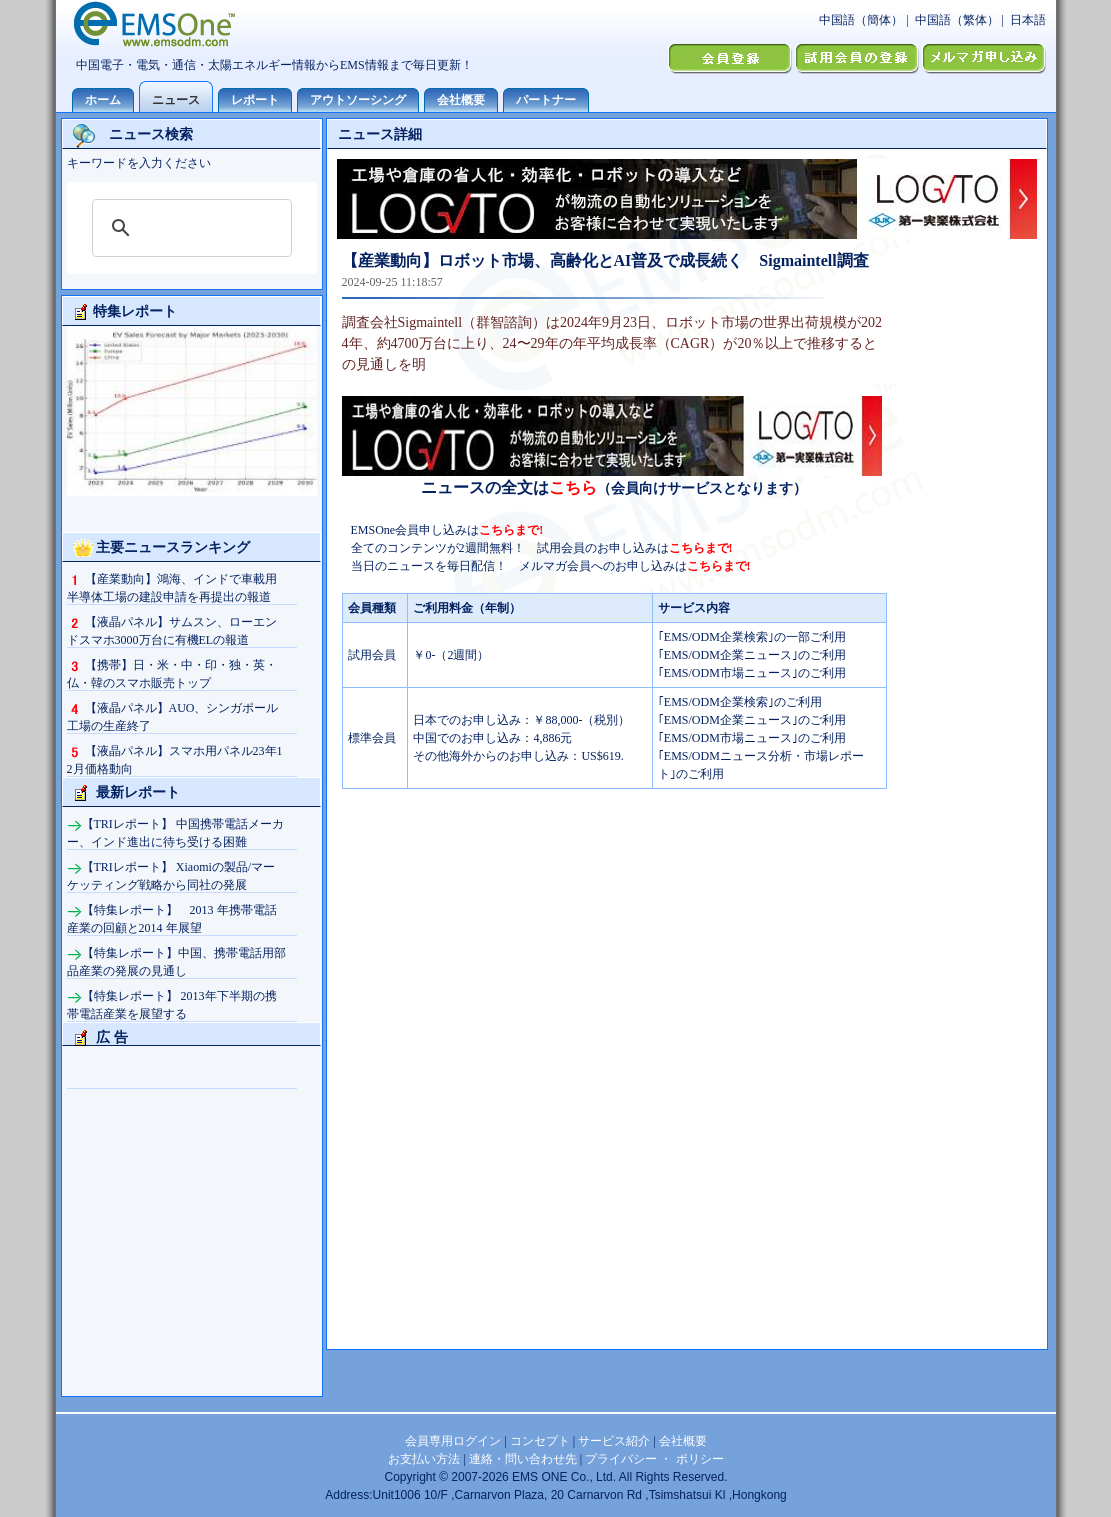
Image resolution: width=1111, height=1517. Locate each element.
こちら (573, 487)
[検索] (189, 228)
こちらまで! (511, 530)
